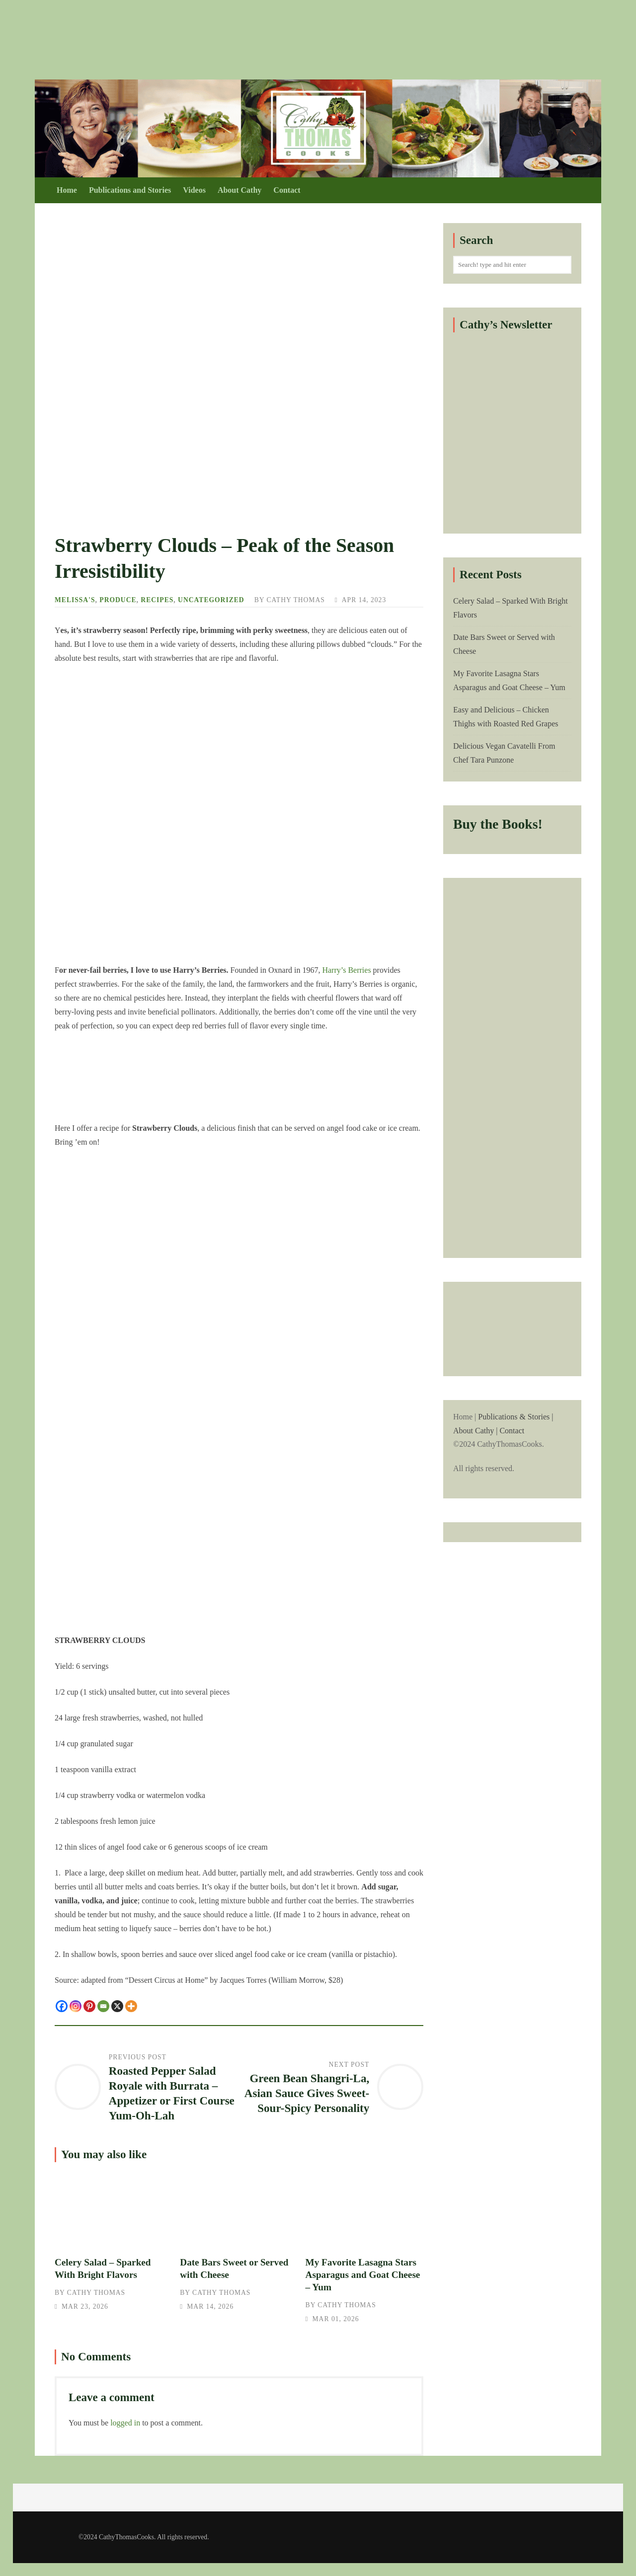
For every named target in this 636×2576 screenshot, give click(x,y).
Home (67, 190)
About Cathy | (475, 1430)
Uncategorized (211, 600)
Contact (286, 190)
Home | (512, 1443)
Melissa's (75, 600)
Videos (194, 190)
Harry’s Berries (346, 970)
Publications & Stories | (515, 1416)
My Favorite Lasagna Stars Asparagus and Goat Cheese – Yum (364, 2209)
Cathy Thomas (295, 600)
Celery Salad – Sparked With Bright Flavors (113, 2209)
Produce (117, 600)
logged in (125, 2423)
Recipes (157, 600)
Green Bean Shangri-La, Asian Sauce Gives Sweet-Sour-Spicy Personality (306, 2093)
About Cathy (239, 190)
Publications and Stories (130, 190)
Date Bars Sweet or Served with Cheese (239, 2209)
